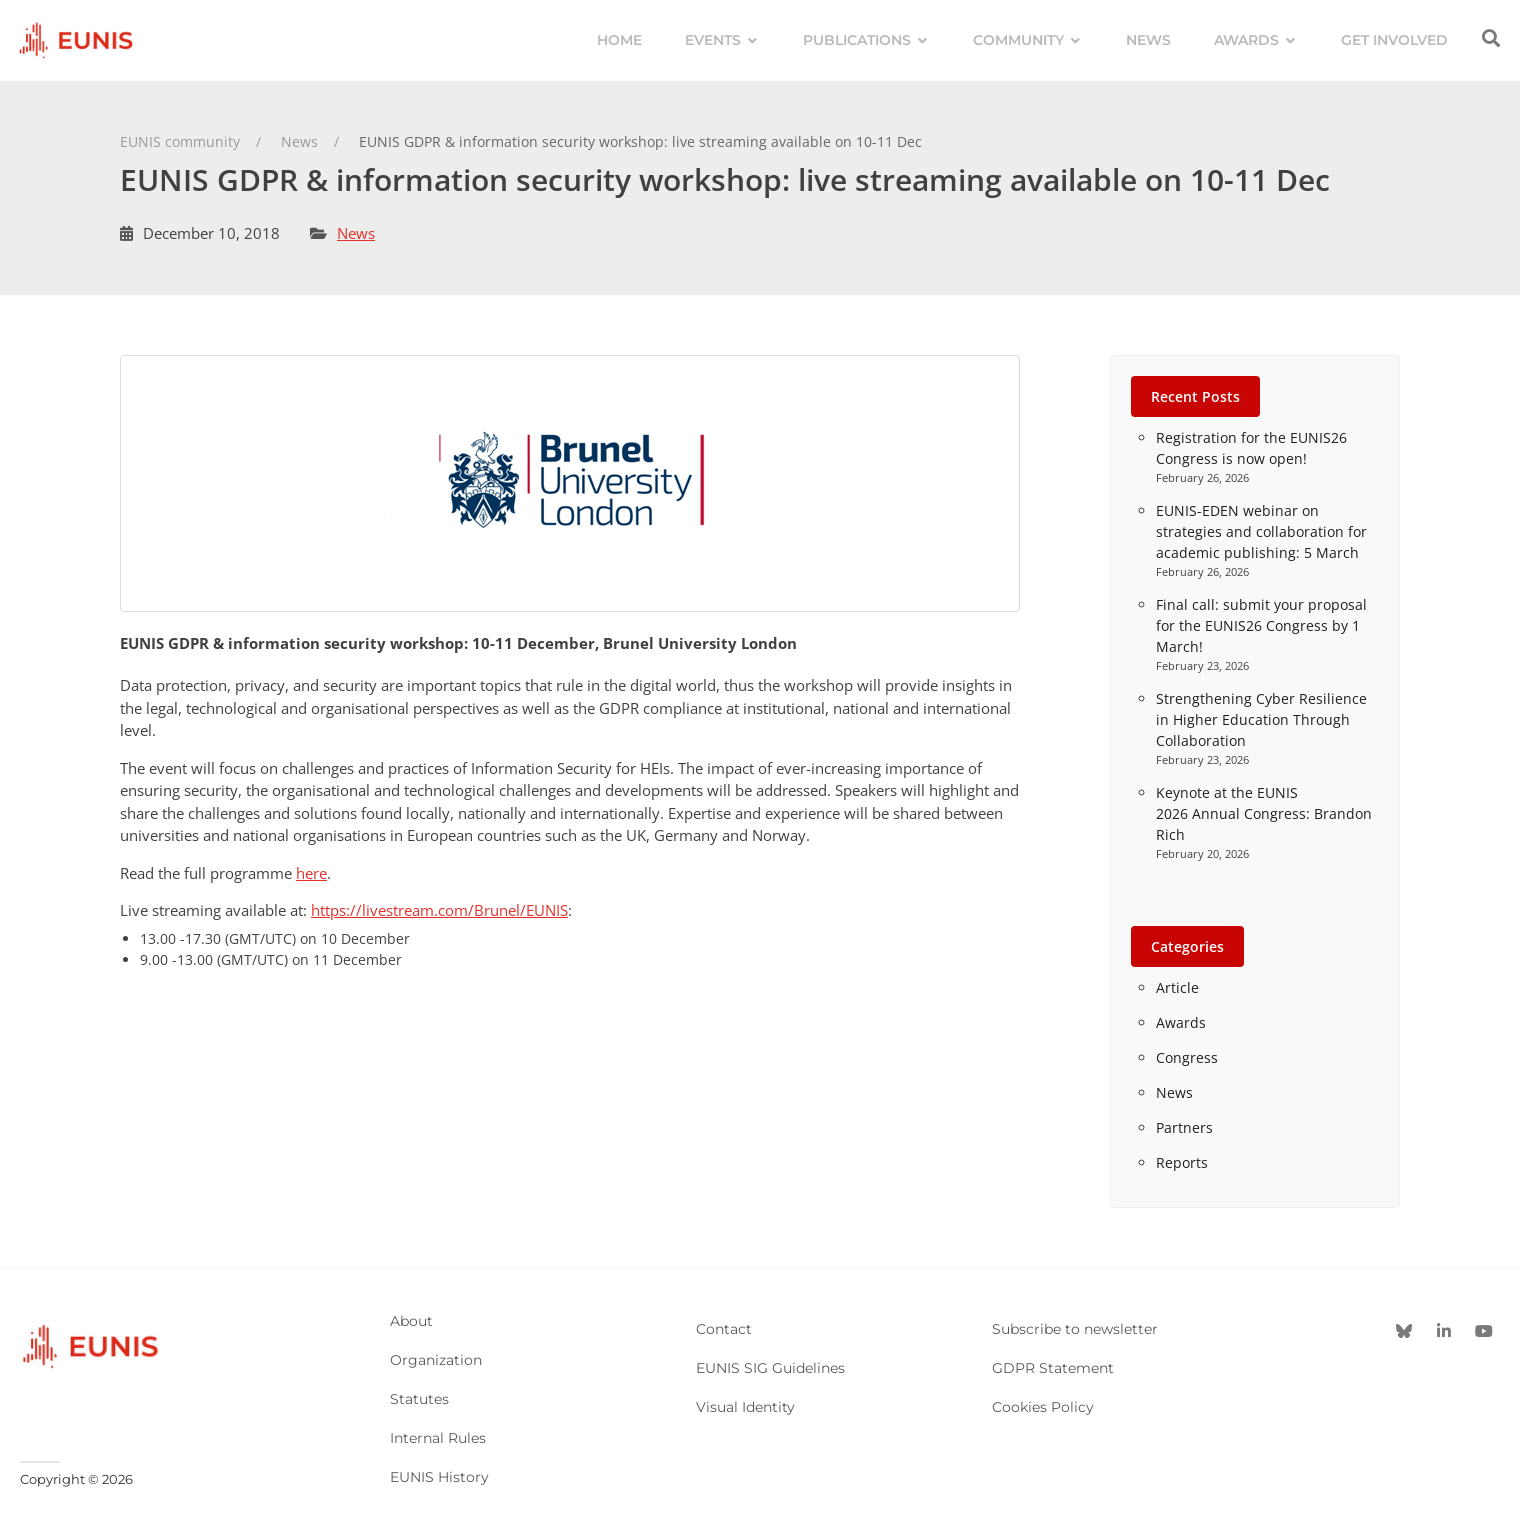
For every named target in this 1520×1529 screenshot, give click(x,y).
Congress (1187, 1057)
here (311, 873)
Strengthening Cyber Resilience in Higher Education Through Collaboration (1261, 719)
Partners (1184, 1127)
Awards (1181, 1022)
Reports (1182, 1162)
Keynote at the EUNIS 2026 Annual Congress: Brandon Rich (1264, 813)
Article (1177, 987)
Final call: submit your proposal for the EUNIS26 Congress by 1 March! (1261, 625)
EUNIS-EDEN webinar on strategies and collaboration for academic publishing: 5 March (1261, 531)
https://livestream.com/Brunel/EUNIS (439, 910)
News (356, 233)
